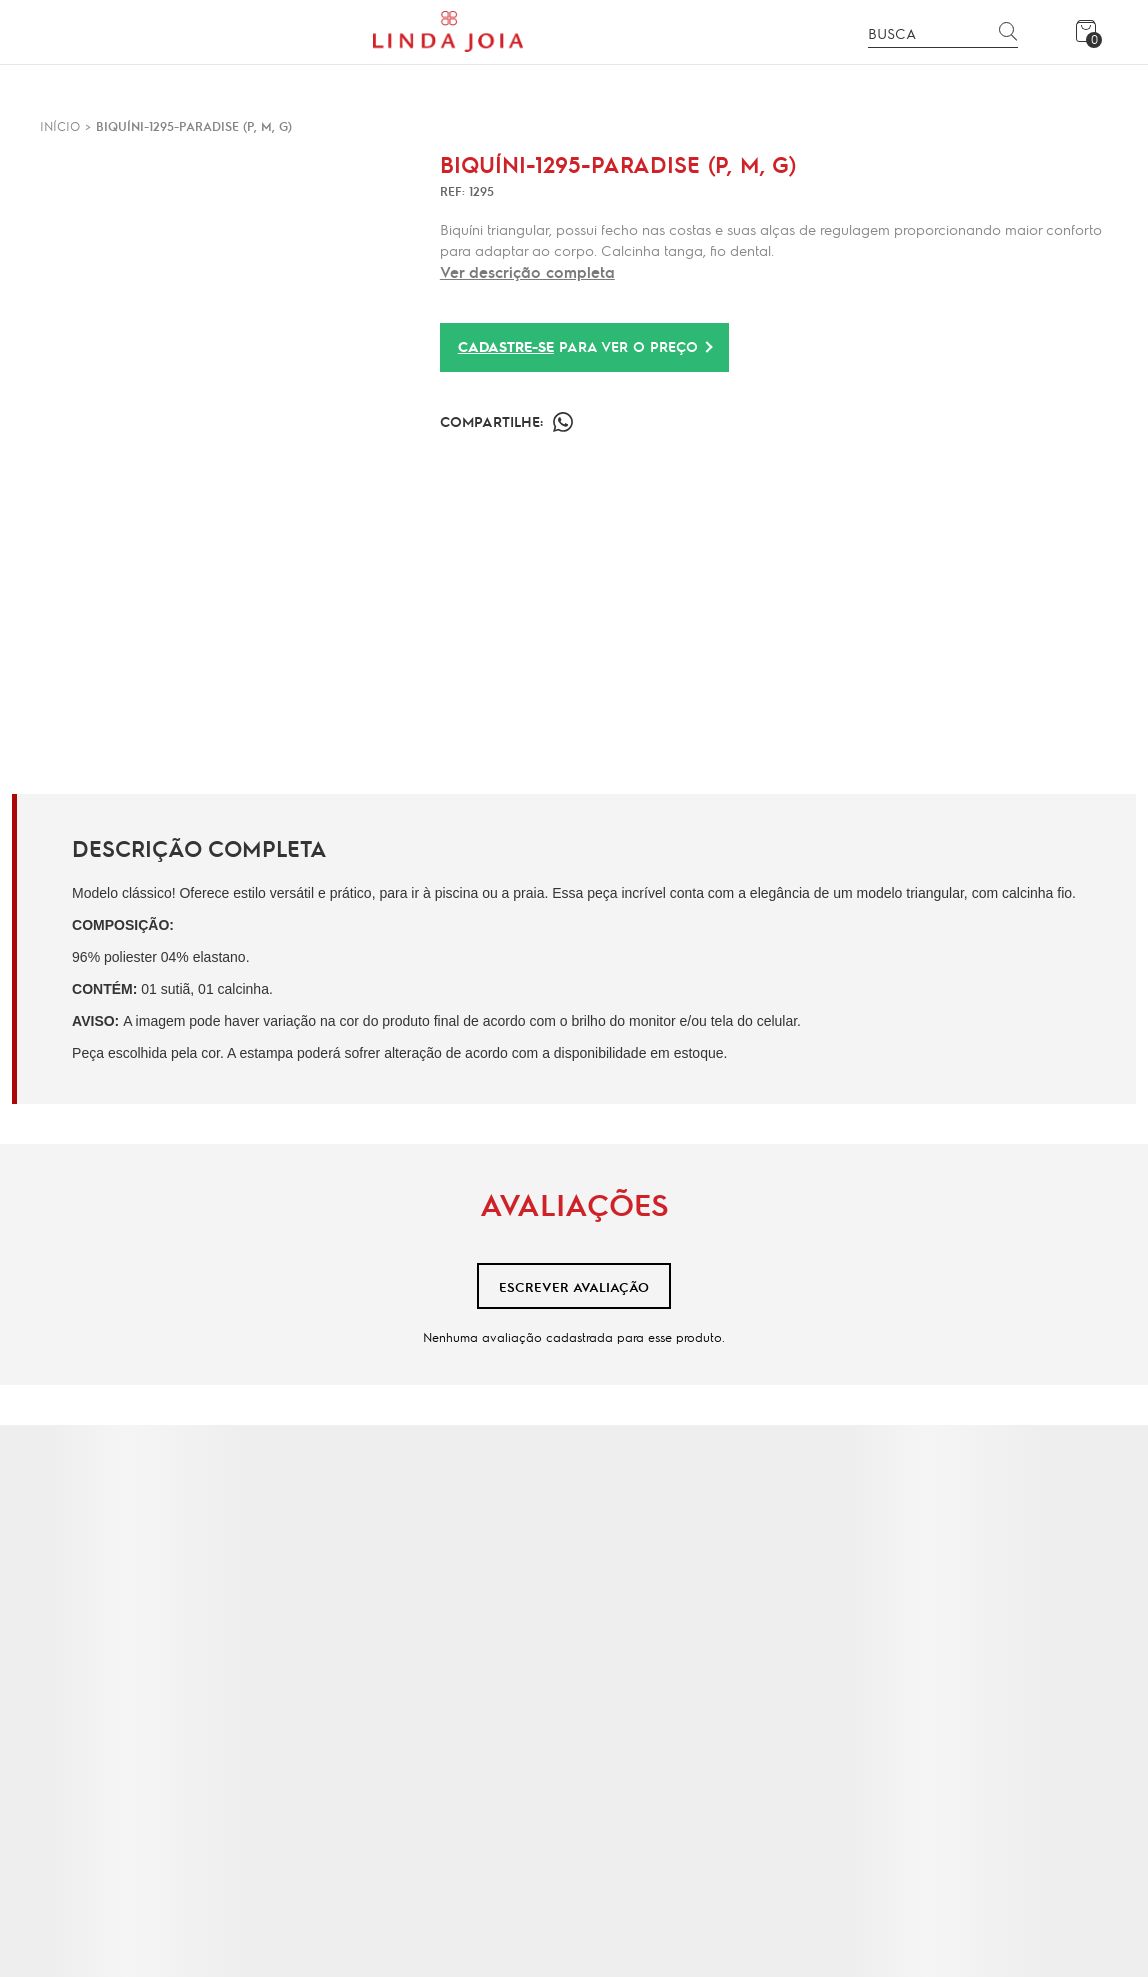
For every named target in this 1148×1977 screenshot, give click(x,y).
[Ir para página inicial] (60, 126)
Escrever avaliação (574, 1286)
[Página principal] (448, 32)
